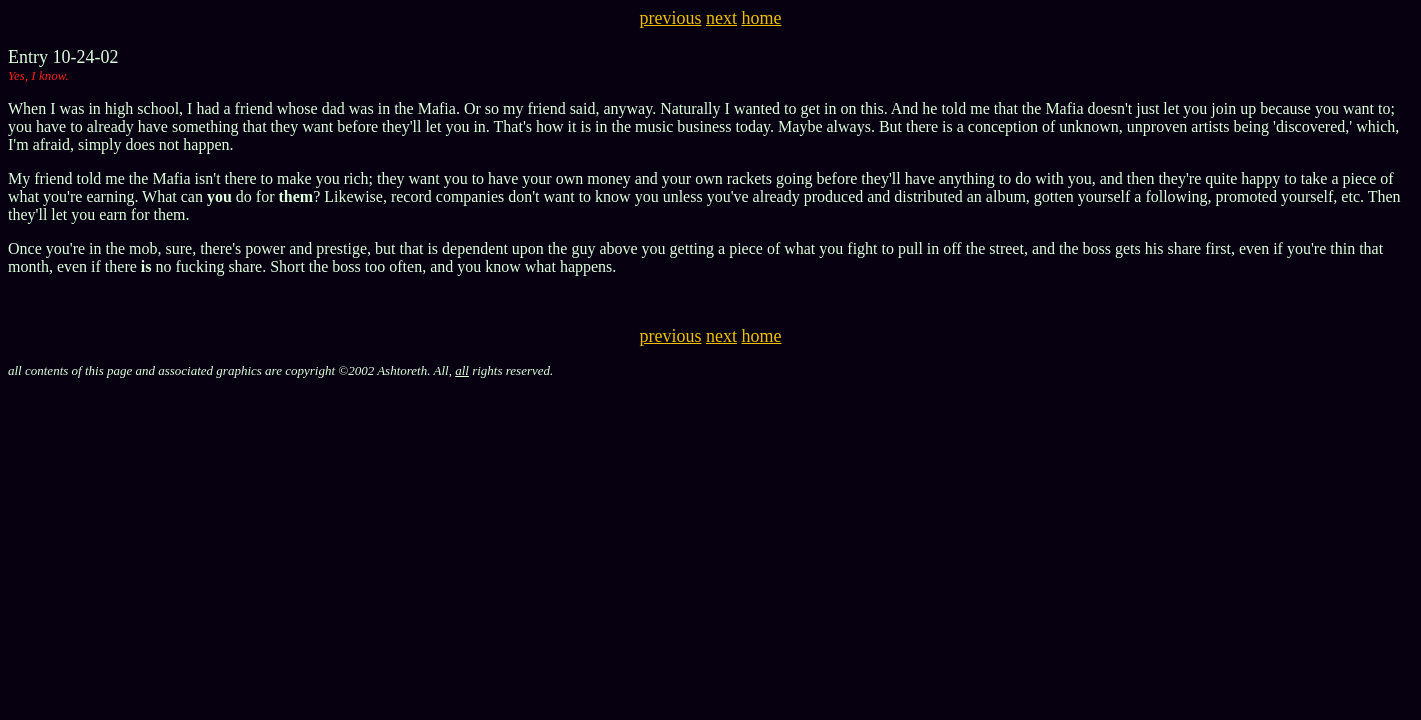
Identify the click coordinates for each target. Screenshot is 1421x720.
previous (671, 18)
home (762, 18)
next (721, 18)
